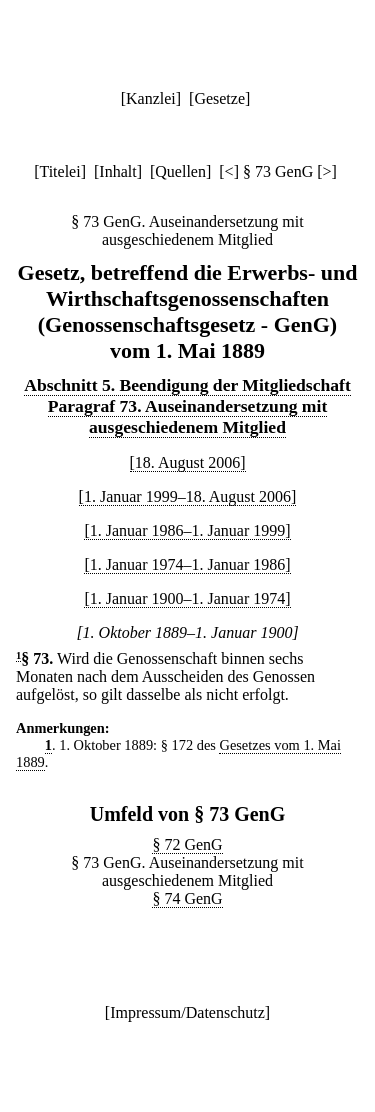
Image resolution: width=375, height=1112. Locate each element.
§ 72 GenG (187, 844)
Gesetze (219, 98)
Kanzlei (151, 98)
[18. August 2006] (188, 462)
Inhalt (117, 171)
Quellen (180, 171)
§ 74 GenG (187, 898)
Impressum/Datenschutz (187, 1012)
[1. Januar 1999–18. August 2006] (188, 496)
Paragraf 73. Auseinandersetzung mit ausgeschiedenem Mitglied (188, 416)
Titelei (59, 171)
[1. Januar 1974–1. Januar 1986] (187, 564)
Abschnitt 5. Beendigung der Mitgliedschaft (187, 385)
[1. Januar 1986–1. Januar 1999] (187, 530)
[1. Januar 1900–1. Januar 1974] (187, 598)
